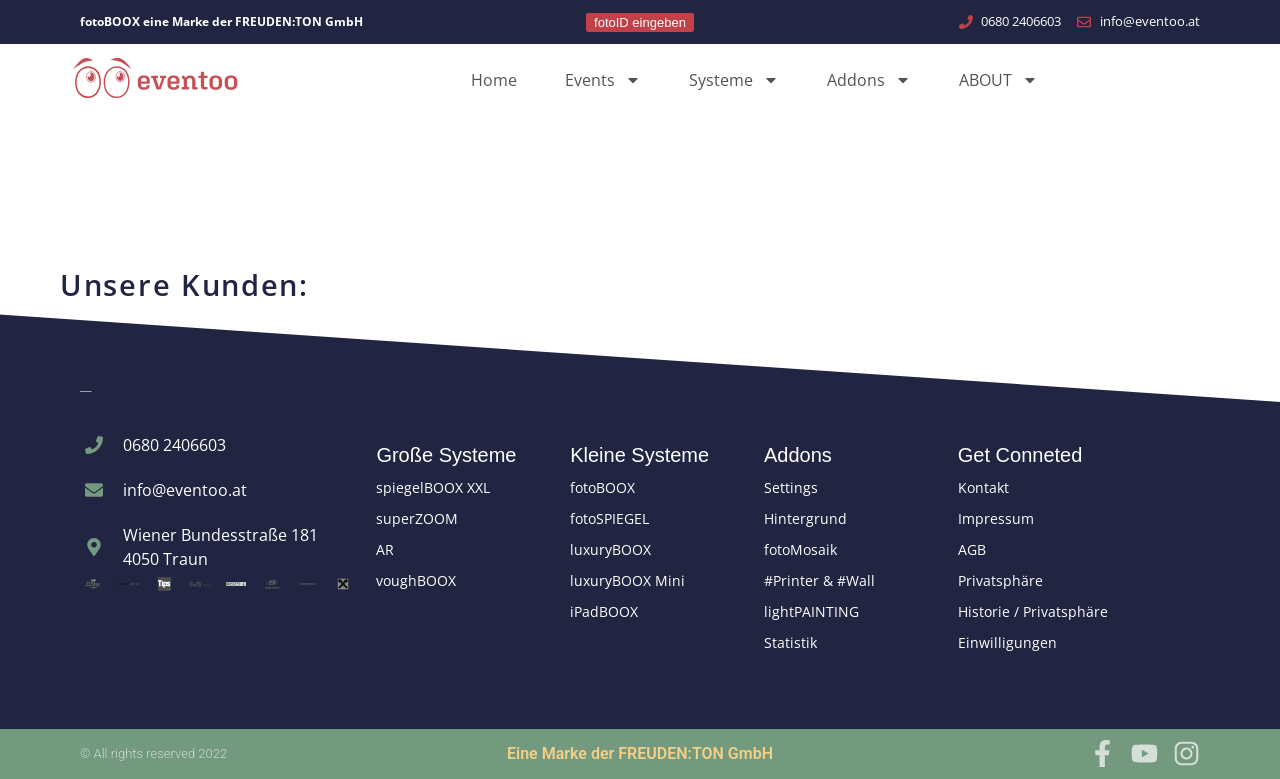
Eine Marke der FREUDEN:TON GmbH (640, 753)
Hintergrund (805, 518)
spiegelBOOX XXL (433, 487)
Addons (869, 80)
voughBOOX (416, 580)
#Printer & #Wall (819, 580)
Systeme (734, 80)
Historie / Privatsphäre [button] (1033, 611)
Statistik (790, 642)
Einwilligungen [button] (1007, 642)
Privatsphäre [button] (1000, 580)
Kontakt (983, 487)
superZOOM (417, 518)
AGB (972, 549)
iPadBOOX (604, 611)
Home (494, 80)
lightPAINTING (811, 611)
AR (385, 549)
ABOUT (998, 80)
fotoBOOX (602, 487)
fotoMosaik (800, 549)
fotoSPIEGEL (609, 518)
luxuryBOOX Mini (627, 580)
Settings (791, 487)
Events (603, 80)
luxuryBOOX (610, 549)
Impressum (996, 518)
